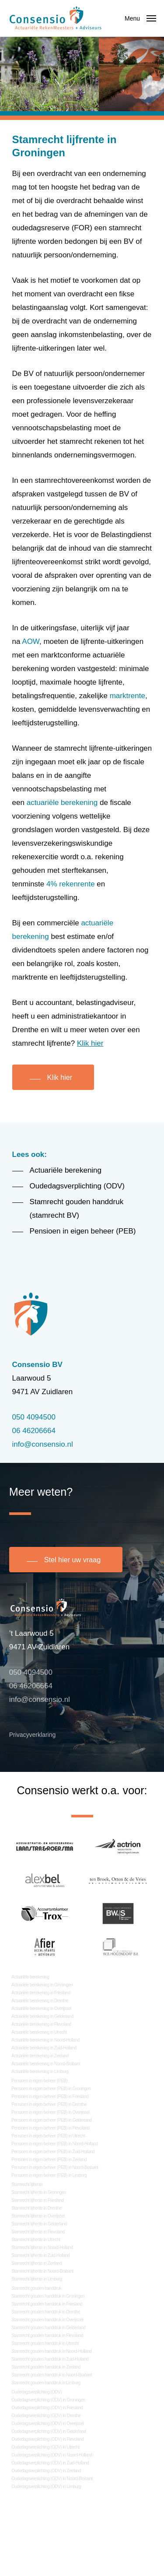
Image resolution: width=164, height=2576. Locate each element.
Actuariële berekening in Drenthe (39, 2000)
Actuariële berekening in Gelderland (42, 2016)
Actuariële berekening (30, 1977)
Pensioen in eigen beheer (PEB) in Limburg (49, 2175)
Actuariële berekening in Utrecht (38, 2032)
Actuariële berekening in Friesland (40, 1992)
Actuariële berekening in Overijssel (41, 2008)
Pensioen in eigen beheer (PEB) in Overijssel (50, 2112)
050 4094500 (34, 1417)
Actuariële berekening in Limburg (39, 2071)
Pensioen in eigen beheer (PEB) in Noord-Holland (54, 2143)
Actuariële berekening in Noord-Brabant (45, 2063)
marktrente (127, 696)
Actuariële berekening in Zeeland (39, 2055)
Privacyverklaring (32, 1734)
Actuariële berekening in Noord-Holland (45, 2040)
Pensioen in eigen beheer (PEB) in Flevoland (50, 2128)
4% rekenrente (70, 884)
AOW (30, 641)
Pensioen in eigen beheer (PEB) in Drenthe (48, 2104)
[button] (140, 18)
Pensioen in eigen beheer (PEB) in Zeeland (49, 2159)
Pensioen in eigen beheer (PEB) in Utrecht (48, 2135)
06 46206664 (34, 1431)
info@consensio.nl (42, 1444)
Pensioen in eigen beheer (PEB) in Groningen (51, 2088)
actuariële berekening (62, 802)
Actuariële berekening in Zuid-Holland (43, 2047)
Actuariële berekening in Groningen (42, 1984)
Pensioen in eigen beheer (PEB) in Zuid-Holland (52, 2151)
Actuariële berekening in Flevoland (41, 2024)
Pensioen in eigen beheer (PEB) (39, 2080)
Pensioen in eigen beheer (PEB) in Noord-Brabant (54, 2167)
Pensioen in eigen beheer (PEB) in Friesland (49, 2096)
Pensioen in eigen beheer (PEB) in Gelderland (51, 2120)
